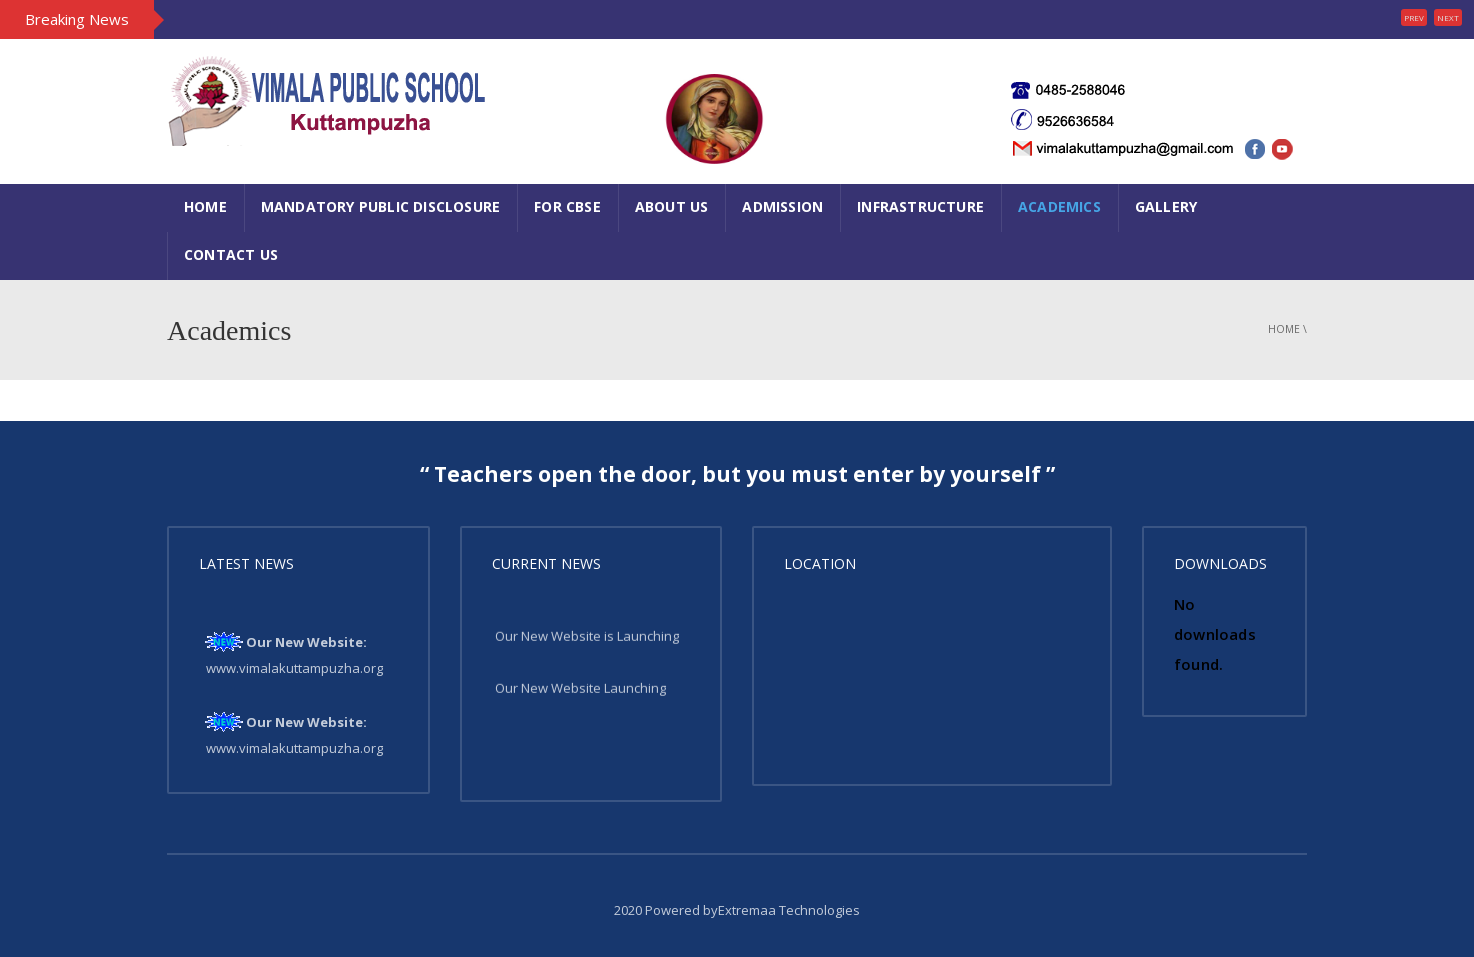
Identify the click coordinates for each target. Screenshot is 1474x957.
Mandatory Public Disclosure (380, 206)
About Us (672, 206)
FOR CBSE (567, 206)
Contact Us (231, 254)
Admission (782, 206)
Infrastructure (920, 206)
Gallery (1166, 206)
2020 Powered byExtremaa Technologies (737, 910)
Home (205, 206)
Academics (1059, 206)
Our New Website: (306, 644)
